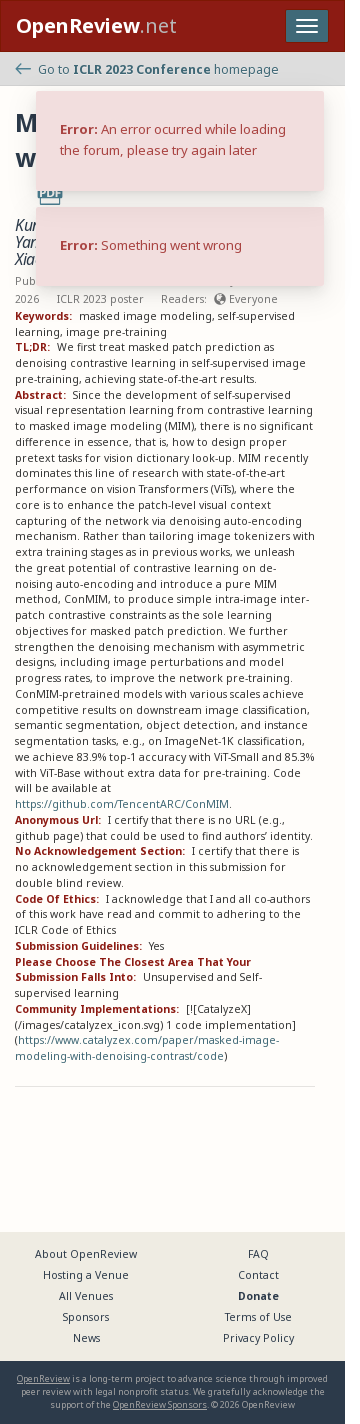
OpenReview (43, 1378)
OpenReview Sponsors (160, 1404)
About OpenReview (86, 1254)
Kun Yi (35, 225)
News (86, 1338)
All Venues (86, 1296)
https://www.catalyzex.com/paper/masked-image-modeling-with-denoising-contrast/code (147, 1048)
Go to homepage (147, 69)
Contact (258, 1275)
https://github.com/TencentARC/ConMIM (122, 804)
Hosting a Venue (86, 1275)
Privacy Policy (258, 1338)
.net (96, 25)
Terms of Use (258, 1317)
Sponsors (86, 1317)
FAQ (258, 1254)
